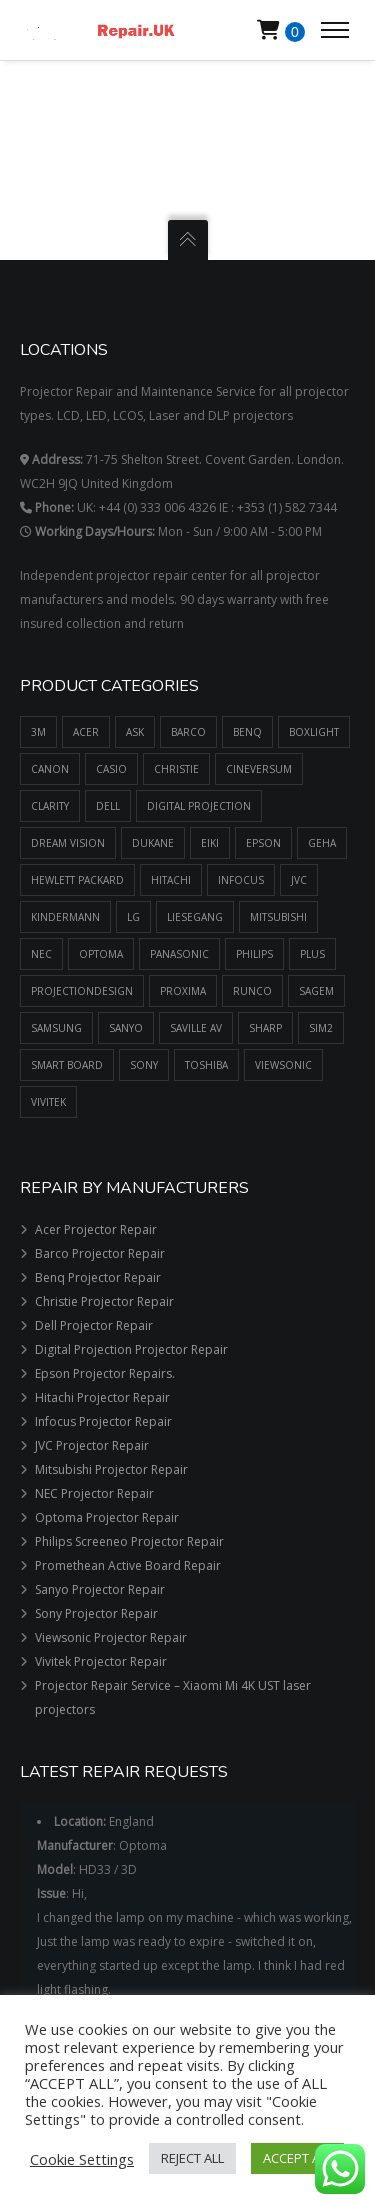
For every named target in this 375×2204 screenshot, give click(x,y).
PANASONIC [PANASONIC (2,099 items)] (179, 954)
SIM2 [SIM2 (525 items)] (321, 1028)
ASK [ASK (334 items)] (135, 732)
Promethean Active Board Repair (128, 1565)
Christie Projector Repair (104, 1301)
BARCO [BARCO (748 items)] (188, 732)
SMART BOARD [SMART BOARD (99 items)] (67, 1065)
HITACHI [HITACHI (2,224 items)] (171, 880)
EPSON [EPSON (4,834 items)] (263, 843)
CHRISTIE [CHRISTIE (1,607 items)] (176, 769)
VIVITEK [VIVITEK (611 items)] (48, 1102)
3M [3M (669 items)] (38, 732)
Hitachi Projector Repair (102, 1397)
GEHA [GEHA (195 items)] (322, 843)
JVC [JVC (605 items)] (299, 880)
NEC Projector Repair (94, 1493)
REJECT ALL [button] (192, 2158)
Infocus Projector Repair (103, 1421)
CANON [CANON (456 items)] (50, 769)
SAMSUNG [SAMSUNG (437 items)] (56, 1028)
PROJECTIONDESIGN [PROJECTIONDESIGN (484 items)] (82, 991)
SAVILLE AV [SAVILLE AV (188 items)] (196, 1028)
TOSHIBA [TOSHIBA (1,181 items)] (206, 1065)
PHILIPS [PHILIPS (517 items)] (254, 954)
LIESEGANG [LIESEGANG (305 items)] (195, 917)
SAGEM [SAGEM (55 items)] (316, 991)
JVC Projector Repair (92, 1445)
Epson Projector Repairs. (105, 1373)
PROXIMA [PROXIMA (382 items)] (183, 991)
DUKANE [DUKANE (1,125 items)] (153, 843)
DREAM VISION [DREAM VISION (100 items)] (68, 843)
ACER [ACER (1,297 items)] (86, 732)
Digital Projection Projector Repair (131, 1349)
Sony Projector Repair (96, 1613)
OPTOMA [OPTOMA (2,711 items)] (101, 954)
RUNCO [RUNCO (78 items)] (252, 991)
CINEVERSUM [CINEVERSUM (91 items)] (259, 769)
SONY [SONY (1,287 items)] (144, 1065)
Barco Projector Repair (100, 1253)
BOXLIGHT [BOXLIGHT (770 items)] (314, 732)
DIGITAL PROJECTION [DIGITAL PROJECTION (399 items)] (199, 806)
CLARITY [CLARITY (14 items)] (50, 806)
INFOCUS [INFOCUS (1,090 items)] (241, 880)
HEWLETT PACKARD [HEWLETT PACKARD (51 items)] (77, 880)
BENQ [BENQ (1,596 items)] (247, 732)
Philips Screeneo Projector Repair (129, 1541)
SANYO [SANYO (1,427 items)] (126, 1028)
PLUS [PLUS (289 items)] (312, 954)
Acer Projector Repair (96, 1229)
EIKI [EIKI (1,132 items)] (210, 843)
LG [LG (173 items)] (133, 917)
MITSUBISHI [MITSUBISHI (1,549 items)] (278, 917)
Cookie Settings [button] (82, 2159)
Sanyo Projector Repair (100, 1589)
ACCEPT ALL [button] (297, 2158)
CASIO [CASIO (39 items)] (111, 769)
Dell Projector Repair (94, 1325)
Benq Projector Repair (98, 1277)
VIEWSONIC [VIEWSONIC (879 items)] (283, 1065)
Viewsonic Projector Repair (111, 1637)
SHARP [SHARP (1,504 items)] (265, 1028)
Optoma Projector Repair (107, 1517)
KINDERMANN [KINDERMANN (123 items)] (65, 917)
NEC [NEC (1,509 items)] (41, 954)
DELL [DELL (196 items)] (108, 806)
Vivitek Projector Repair (101, 1661)
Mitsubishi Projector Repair (111, 1469)
